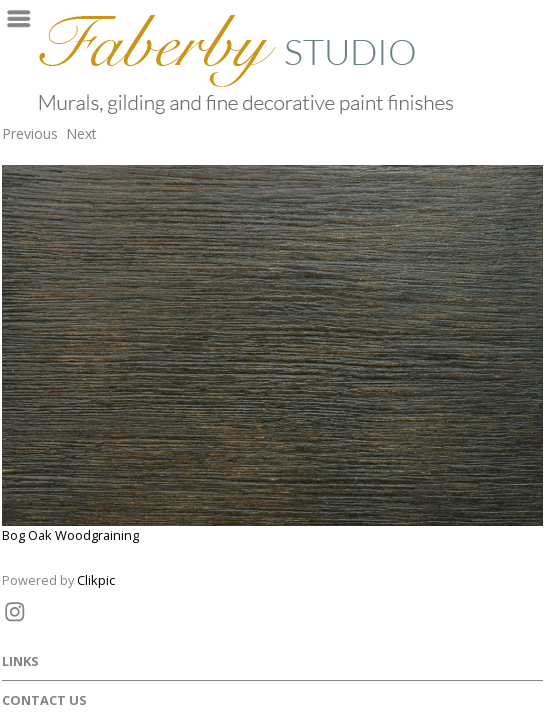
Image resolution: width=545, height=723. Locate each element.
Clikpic (96, 580)
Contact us (44, 700)
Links (20, 661)
